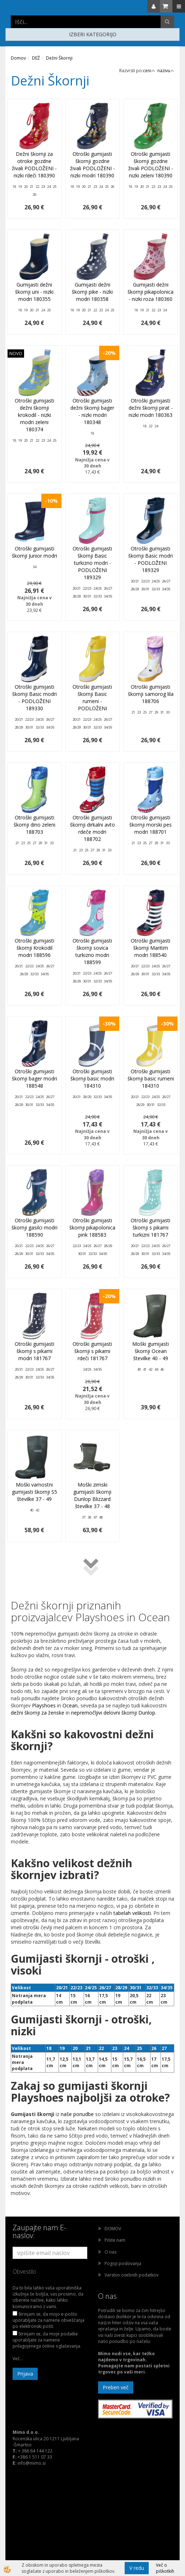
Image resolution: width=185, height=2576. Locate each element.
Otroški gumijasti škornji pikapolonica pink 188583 (92, 1227)
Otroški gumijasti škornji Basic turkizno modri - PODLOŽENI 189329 (92, 563)
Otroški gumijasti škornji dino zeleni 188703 (34, 824)
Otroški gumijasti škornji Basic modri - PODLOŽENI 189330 (34, 697)
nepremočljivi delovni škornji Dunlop (113, 1712)
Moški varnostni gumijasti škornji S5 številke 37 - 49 (34, 1491)
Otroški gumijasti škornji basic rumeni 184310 (151, 1078)
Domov (18, 58)
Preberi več (116, 2387)
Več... (18, 2359)
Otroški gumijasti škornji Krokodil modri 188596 (34, 947)
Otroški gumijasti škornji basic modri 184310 (92, 1078)
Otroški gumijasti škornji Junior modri (34, 552)
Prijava (25, 2373)
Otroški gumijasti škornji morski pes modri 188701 (150, 824)
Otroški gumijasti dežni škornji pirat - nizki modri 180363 (151, 407)
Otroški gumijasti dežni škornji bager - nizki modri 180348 (92, 411)
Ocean (70, 1705)
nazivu (165, 71)
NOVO (15, 353)
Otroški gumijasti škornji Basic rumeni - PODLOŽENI (92, 697)
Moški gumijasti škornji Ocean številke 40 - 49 (150, 1351)
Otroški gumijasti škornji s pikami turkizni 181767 (150, 1227)
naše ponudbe (78, 2114)
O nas (110, 2252)
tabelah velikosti (132, 1913)
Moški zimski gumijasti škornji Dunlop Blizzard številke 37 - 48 (92, 1495)
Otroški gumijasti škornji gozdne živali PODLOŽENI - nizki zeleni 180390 (150, 164)
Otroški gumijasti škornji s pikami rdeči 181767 (92, 1351)
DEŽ (36, 58)
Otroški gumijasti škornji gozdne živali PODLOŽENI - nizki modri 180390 (92, 164)
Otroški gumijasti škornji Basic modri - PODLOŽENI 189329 (150, 559)
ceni (149, 71)
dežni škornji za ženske (37, 1712)
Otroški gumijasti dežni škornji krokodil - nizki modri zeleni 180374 (34, 415)
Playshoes (44, 1705)
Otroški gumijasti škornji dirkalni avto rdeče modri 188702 (92, 828)
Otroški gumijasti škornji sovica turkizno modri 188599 (92, 951)
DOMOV (113, 2229)
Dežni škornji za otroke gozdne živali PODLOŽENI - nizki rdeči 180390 (34, 164)
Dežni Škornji (59, 58)
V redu (136, 2568)
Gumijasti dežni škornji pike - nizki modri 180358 (92, 291)
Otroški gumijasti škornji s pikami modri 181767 (34, 1351)
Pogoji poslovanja (123, 2263)
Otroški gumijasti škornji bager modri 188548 (34, 1078)
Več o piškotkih (165, 2568)
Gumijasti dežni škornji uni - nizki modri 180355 (34, 291)
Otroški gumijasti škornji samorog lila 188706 (151, 694)
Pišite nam (115, 2240)
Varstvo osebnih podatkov (131, 2275)
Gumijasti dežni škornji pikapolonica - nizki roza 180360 (151, 291)
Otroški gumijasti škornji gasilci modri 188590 (34, 1227)
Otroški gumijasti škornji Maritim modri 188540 (150, 947)
